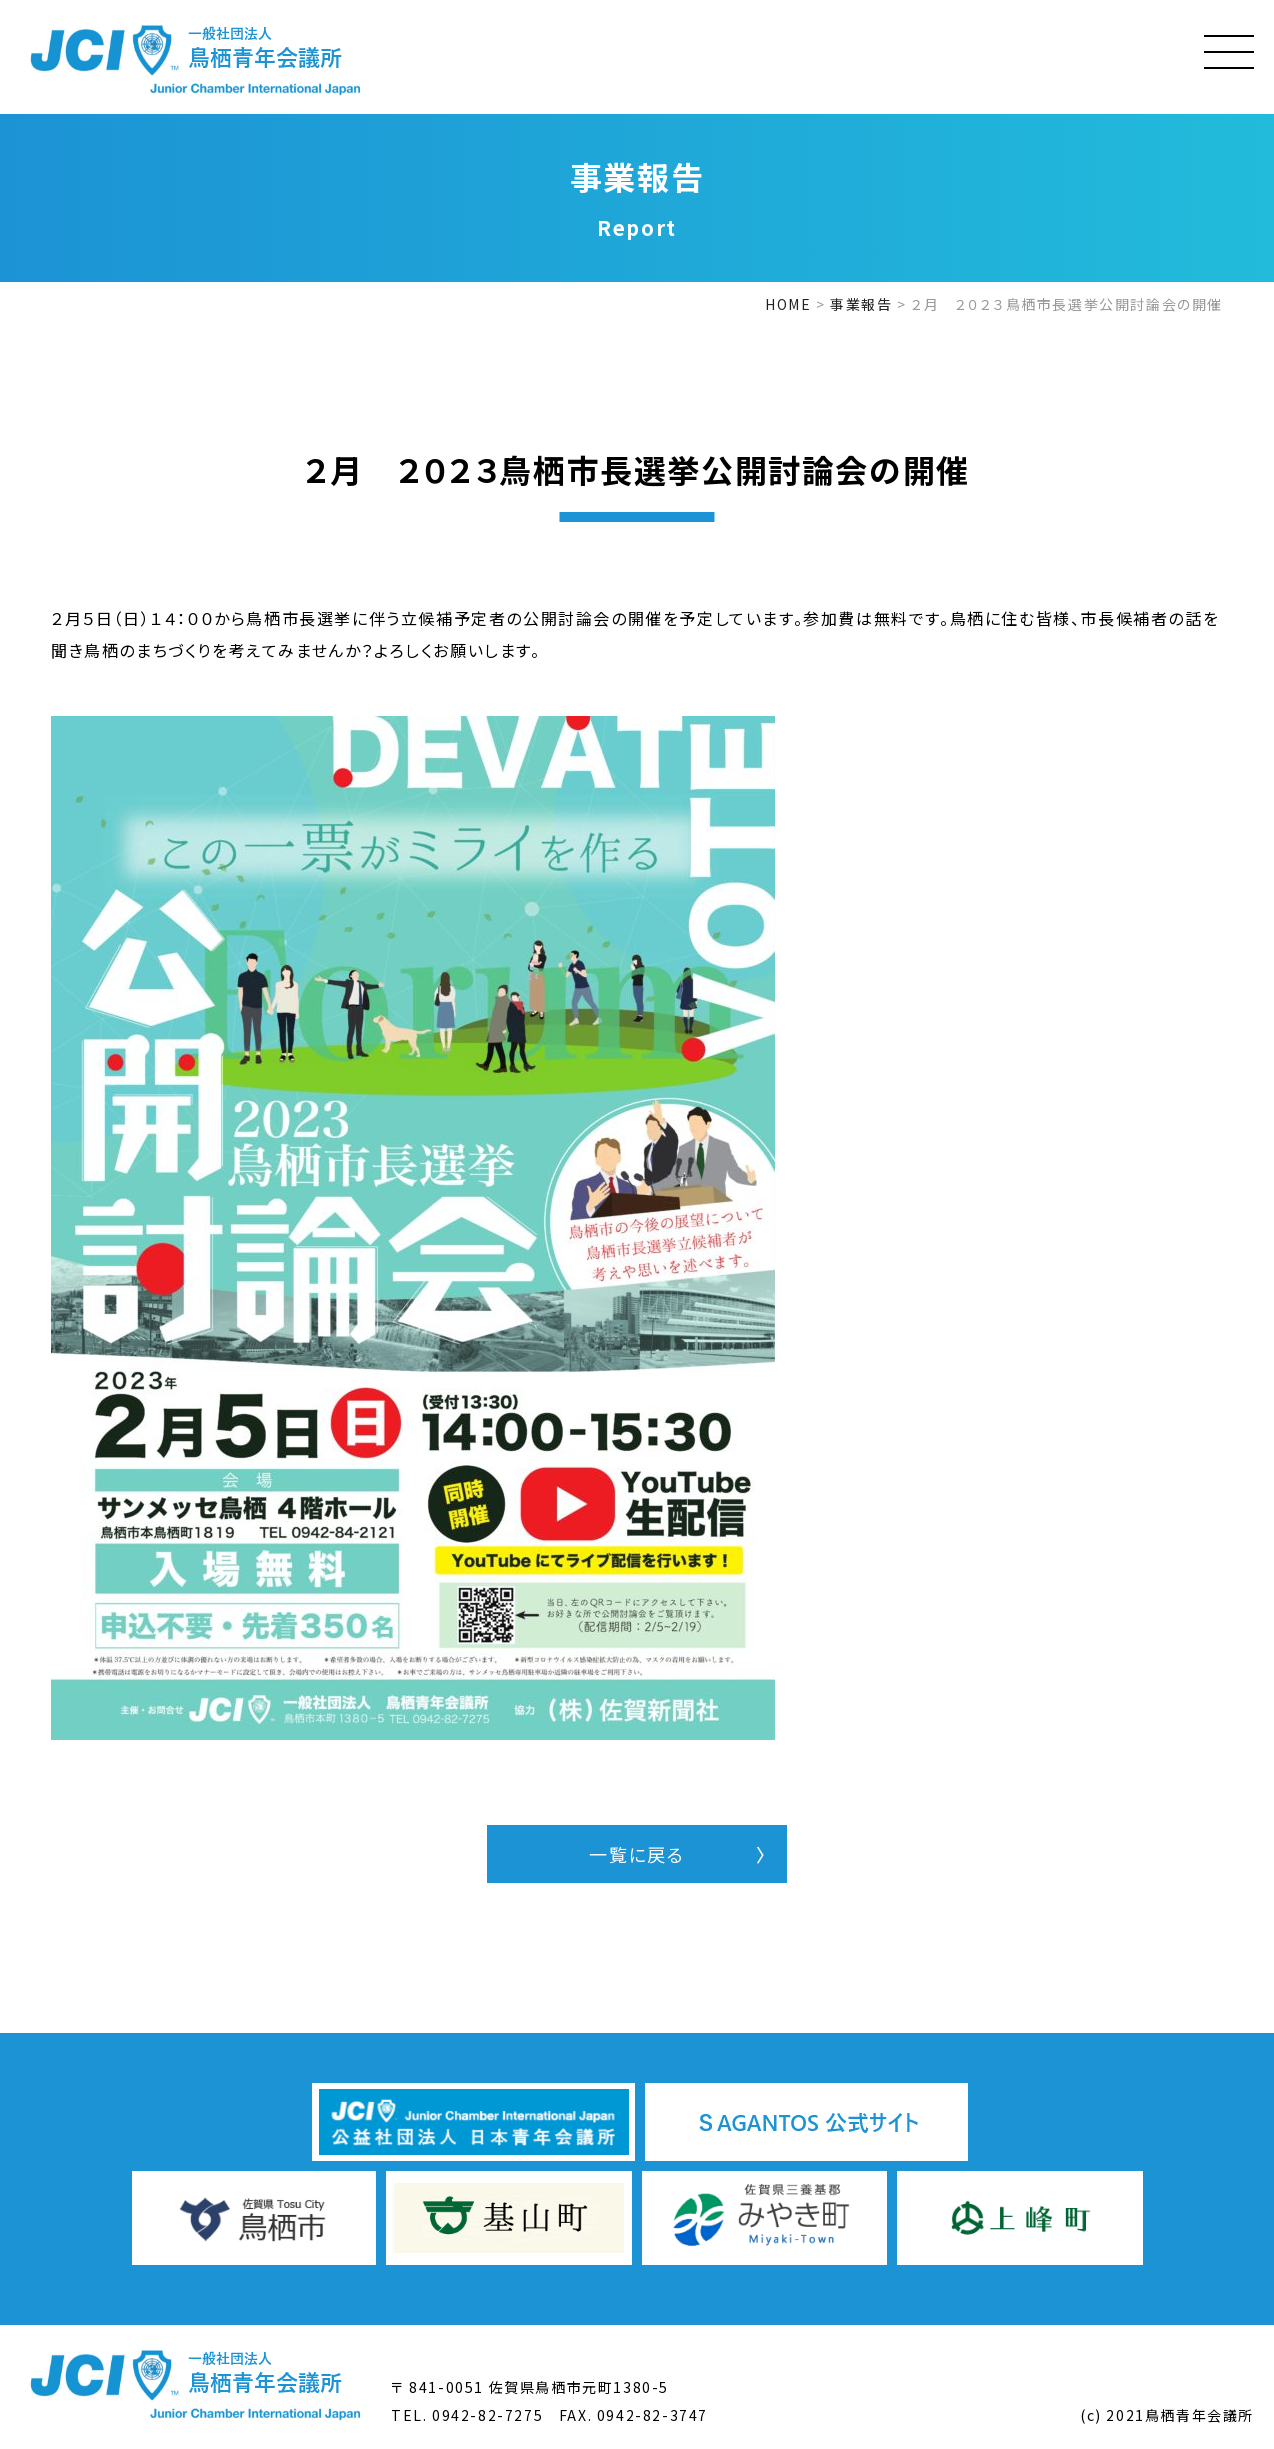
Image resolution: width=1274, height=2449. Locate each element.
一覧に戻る (636, 1854)
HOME (788, 304)
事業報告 (861, 304)
